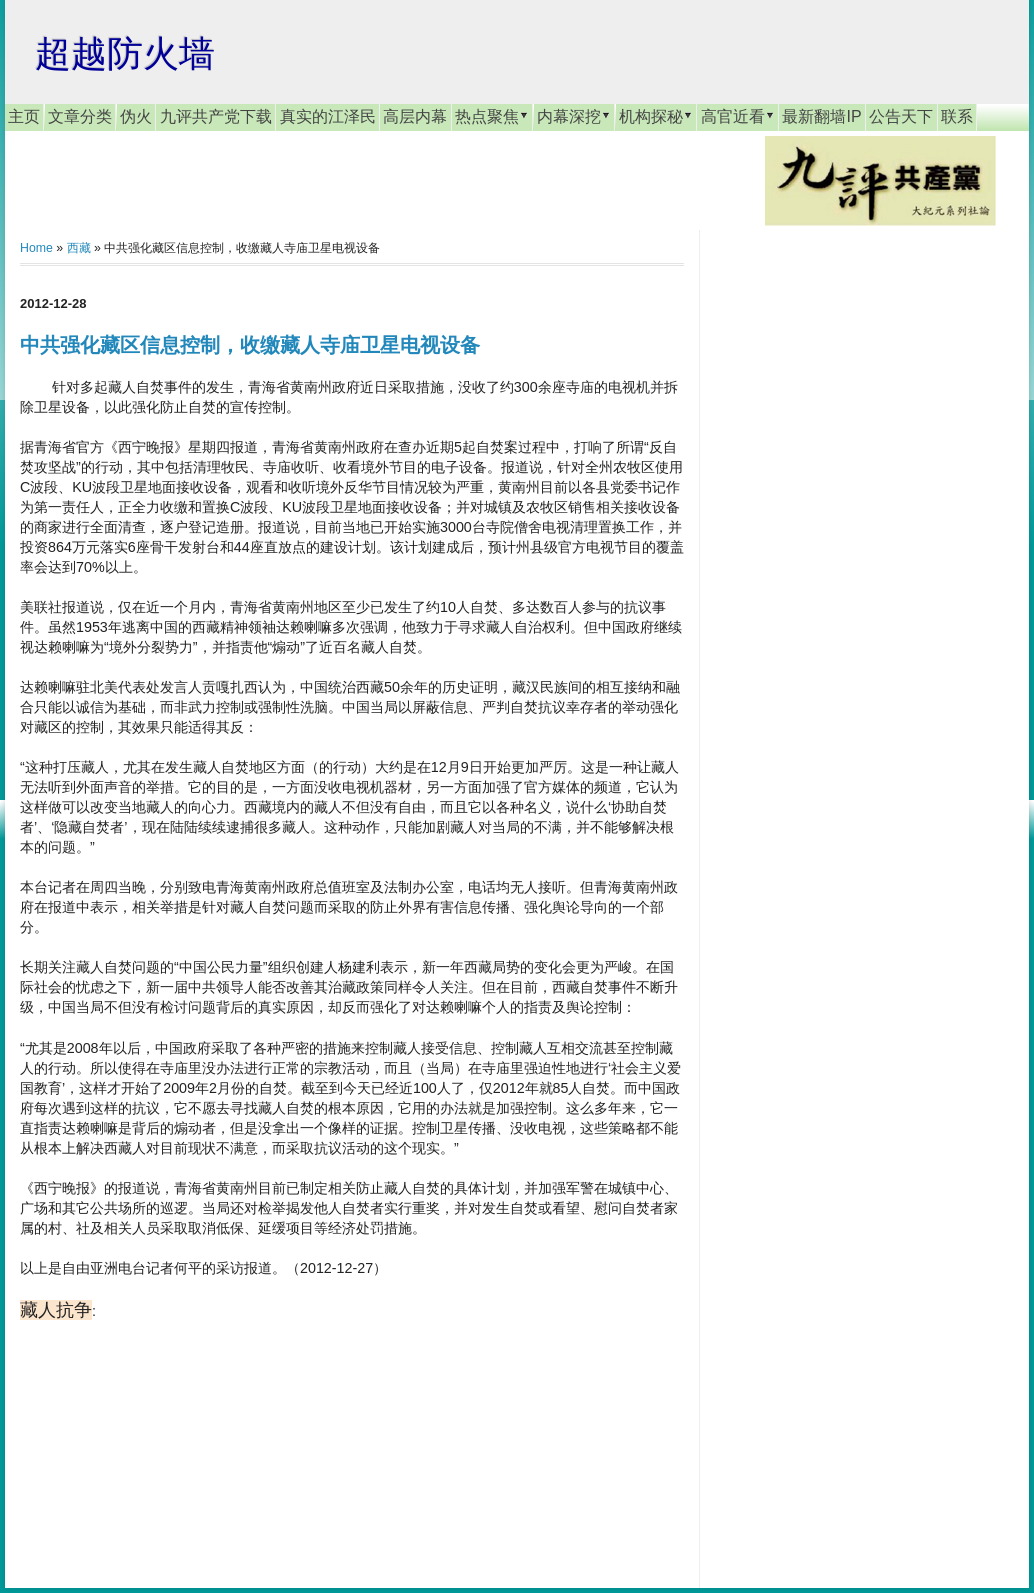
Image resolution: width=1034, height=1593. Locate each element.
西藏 (79, 248)
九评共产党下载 (216, 116)
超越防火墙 (125, 53)
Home (36, 248)
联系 (957, 116)
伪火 (136, 116)
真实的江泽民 (328, 116)
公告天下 (901, 116)
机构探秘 (656, 116)
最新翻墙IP (821, 116)
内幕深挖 (574, 116)
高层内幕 (415, 116)
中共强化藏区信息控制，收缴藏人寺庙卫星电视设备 (250, 345)
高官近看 (738, 116)
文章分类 (80, 116)
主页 (24, 116)
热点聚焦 (492, 116)
